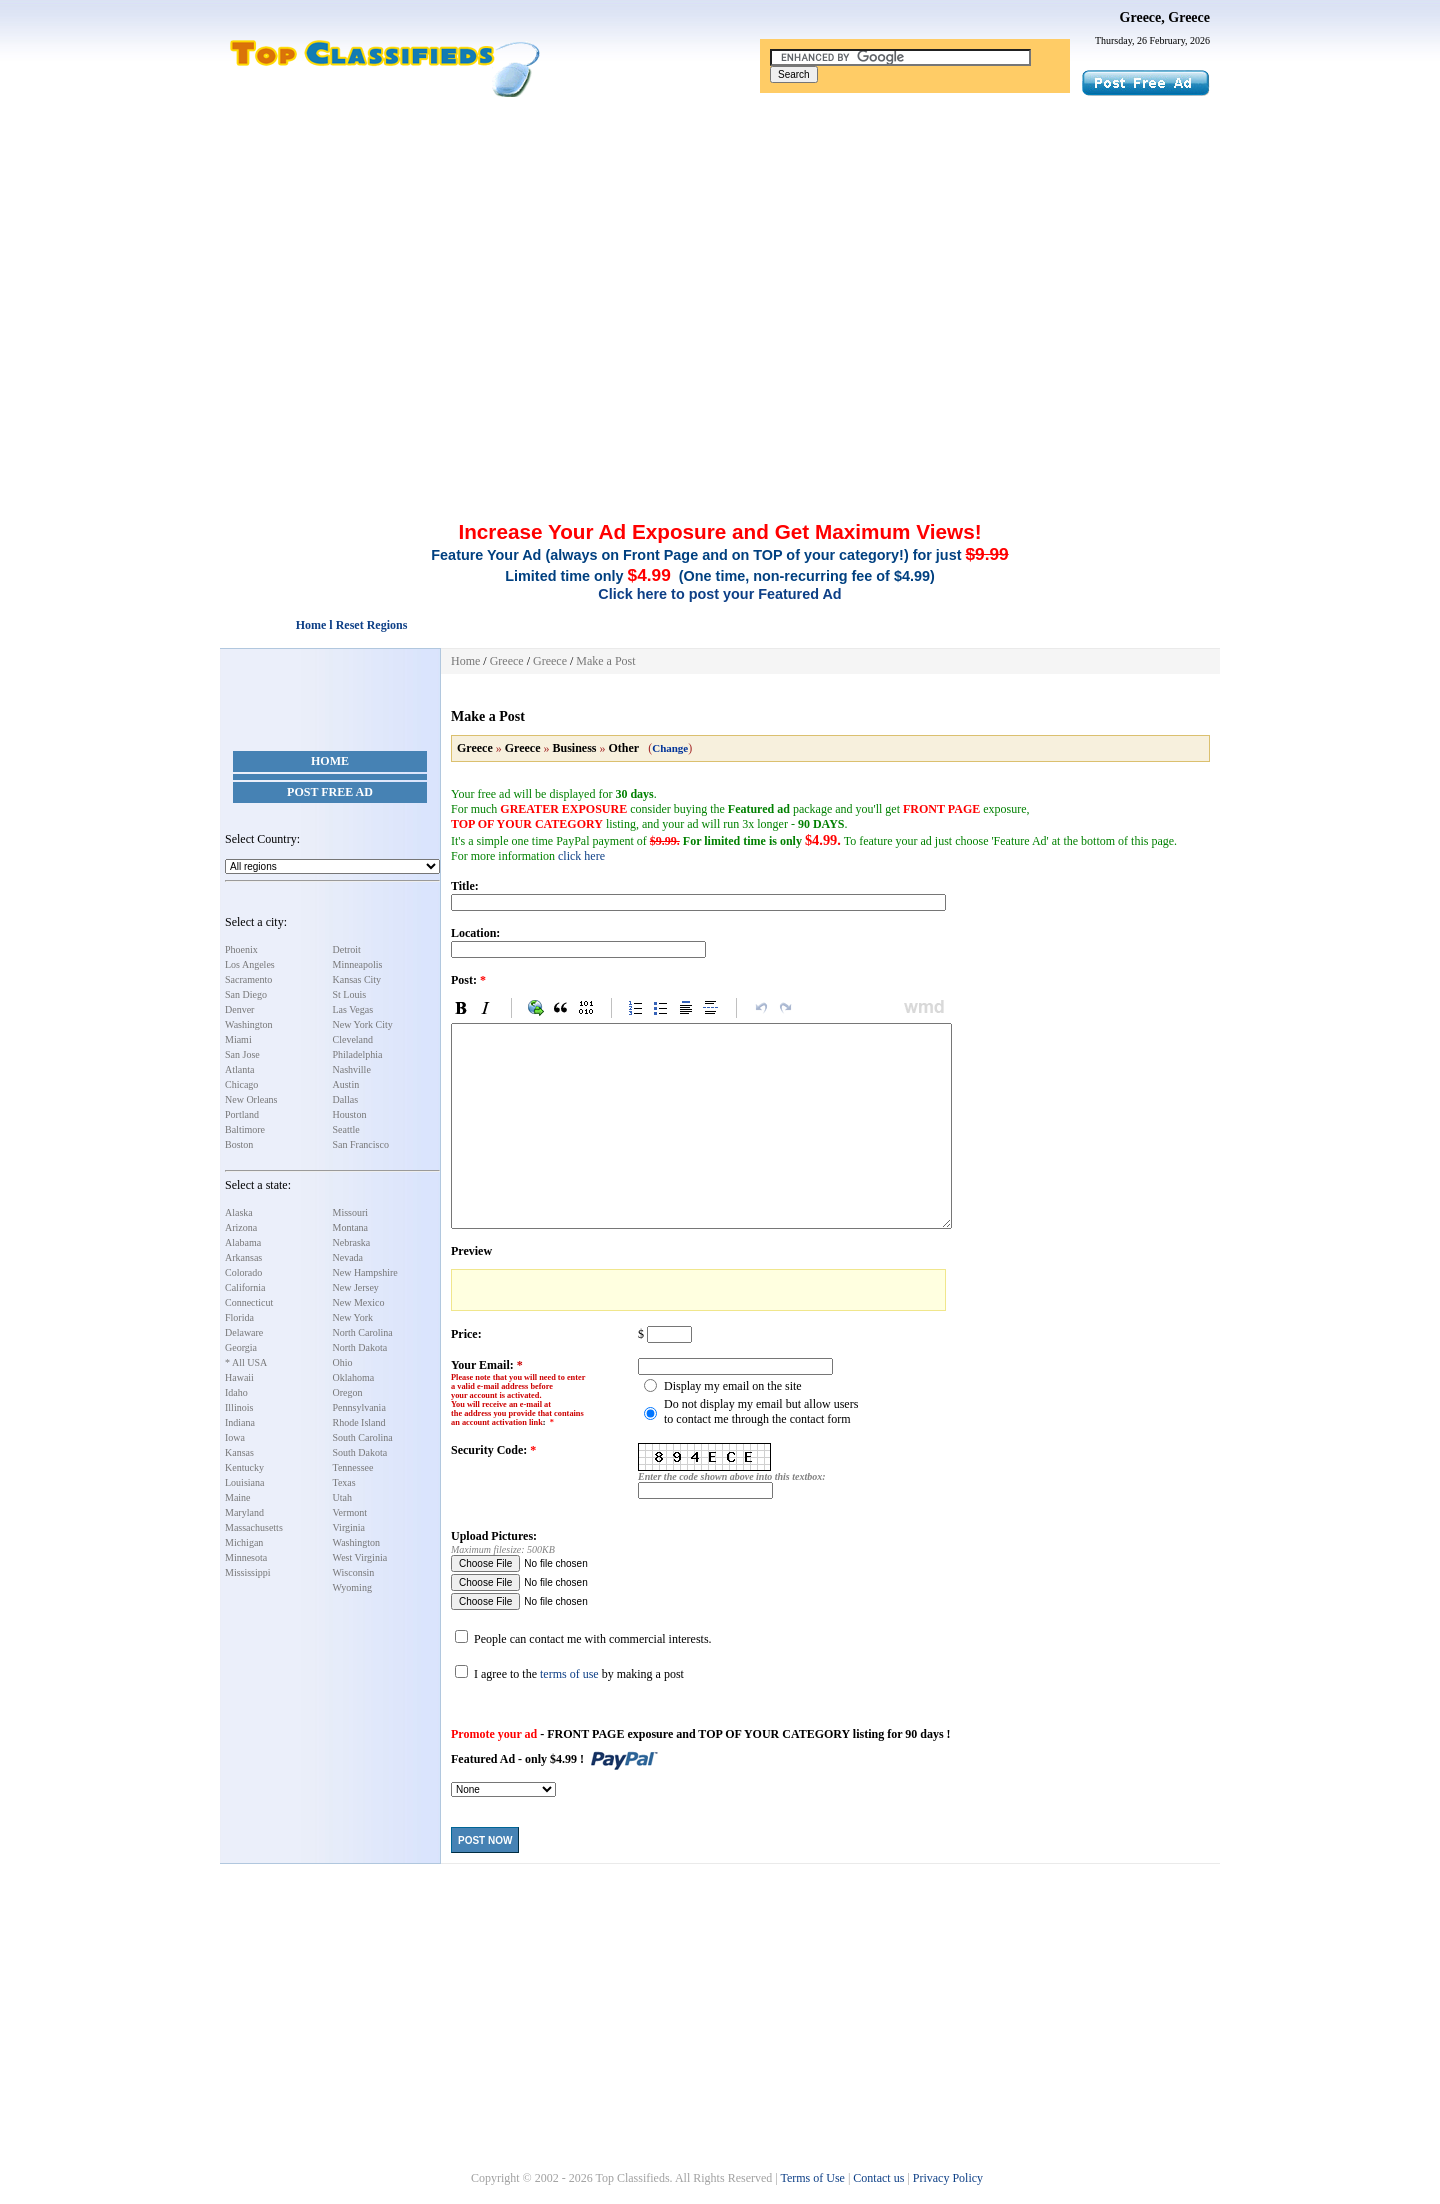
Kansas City (357, 979)
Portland (242, 1114)
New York (353, 1317)
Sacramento (248, 979)
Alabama (243, 1242)
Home (330, 761)
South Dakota (360, 1452)
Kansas (239, 1452)
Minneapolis (358, 964)
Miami (238, 1039)
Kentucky (244, 1467)
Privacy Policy (948, 2178)
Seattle (346, 1129)
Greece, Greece (1165, 17)
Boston (239, 1144)
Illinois (239, 1407)
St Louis (350, 994)
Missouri (351, 1212)
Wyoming (352, 1587)
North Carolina (363, 1332)
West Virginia (360, 1557)
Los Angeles (250, 964)
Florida (239, 1317)
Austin (346, 1084)
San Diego (246, 994)
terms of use (569, 1674)
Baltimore (245, 1129)
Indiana (240, 1422)
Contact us (878, 2178)
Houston (350, 1114)
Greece (507, 661)
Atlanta (239, 1069)
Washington (249, 1024)
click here (581, 856)
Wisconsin (354, 1572)
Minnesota (246, 1557)
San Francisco (361, 1144)
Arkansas (243, 1257)
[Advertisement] (720, 248)
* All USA (246, 1362)
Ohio (343, 1362)
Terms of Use (812, 2178)
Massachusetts (254, 1527)
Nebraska (352, 1242)
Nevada (348, 1257)
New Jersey (356, 1287)
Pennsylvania (359, 1407)
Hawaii (239, 1377)
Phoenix (241, 949)
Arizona (241, 1227)
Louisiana (244, 1482)
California (245, 1287)
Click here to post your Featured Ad (719, 594)
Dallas (346, 1099)
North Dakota (360, 1347)
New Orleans (251, 1099)
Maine (238, 1497)
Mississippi (248, 1572)
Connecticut (249, 1302)
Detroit (347, 949)
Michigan (244, 1542)
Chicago (241, 1084)
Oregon (348, 1392)
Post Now (485, 1840)
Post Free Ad (330, 792)
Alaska (239, 1212)
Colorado (243, 1272)
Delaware (244, 1332)
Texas (344, 1482)
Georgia (241, 1347)
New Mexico (359, 1302)
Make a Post (605, 661)
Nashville (352, 1069)
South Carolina (363, 1437)
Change (670, 748)
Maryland (244, 1512)
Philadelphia (358, 1054)
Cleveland (353, 1039)
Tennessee (353, 1467)
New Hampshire (365, 1272)
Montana (351, 1227)
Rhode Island (359, 1422)
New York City (363, 1024)
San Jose (242, 1054)
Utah (342, 1497)
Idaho (236, 1392)
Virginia (349, 1527)
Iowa (235, 1437)
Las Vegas (353, 1009)
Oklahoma (354, 1377)
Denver (239, 1009)
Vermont (350, 1512)
